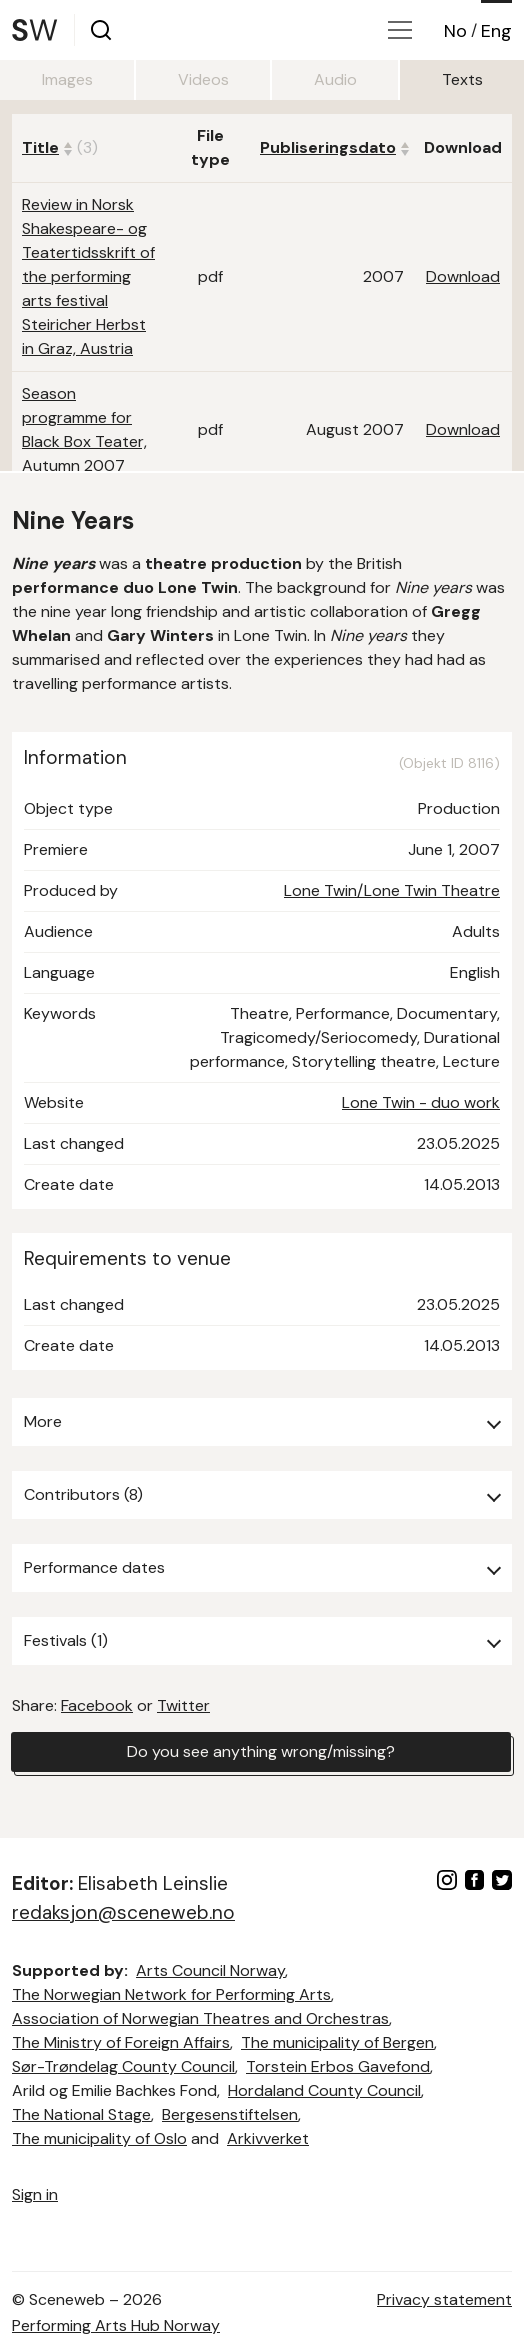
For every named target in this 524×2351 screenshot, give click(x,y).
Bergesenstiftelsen (230, 2114)
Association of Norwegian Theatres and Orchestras (200, 2018)
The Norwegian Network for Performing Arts (171, 1994)
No (455, 31)
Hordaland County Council (324, 2090)
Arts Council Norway (210, 1970)
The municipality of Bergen (337, 2042)
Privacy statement (444, 2299)
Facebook (97, 1705)
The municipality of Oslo (99, 2138)
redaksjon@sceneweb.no (123, 1912)
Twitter (183, 1705)
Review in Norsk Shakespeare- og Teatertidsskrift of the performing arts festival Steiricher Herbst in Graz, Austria (88, 276)
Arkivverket (268, 2138)
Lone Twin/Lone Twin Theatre (392, 890)
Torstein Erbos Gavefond (338, 2066)
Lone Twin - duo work (421, 1102)
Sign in (35, 2194)
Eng (496, 31)
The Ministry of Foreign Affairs (121, 2042)
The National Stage (81, 2114)
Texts (462, 79)
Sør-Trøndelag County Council (123, 2066)
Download (463, 276)
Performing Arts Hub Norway (116, 2325)
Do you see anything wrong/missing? (261, 1751)
